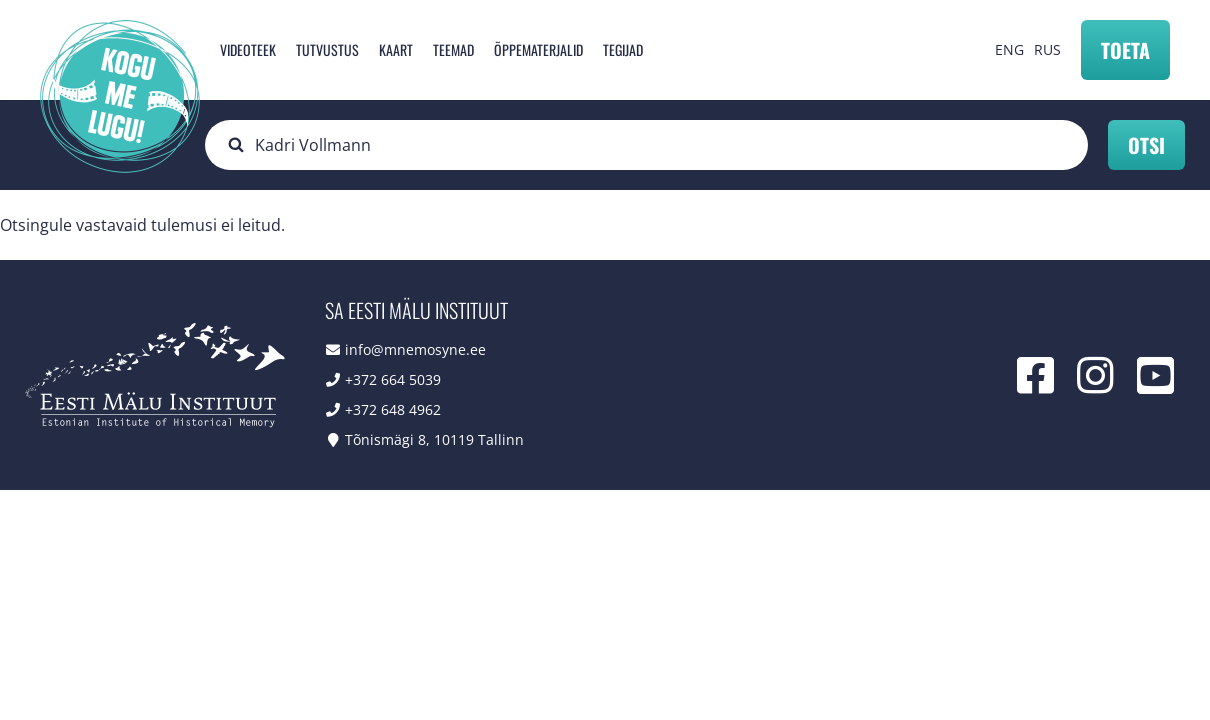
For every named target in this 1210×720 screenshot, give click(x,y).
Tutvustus (327, 49)
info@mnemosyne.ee (415, 349)
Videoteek (248, 49)
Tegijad (623, 49)
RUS (1047, 49)
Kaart (396, 49)
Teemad (453, 49)
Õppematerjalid (538, 49)
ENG (1009, 49)
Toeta (1125, 50)
